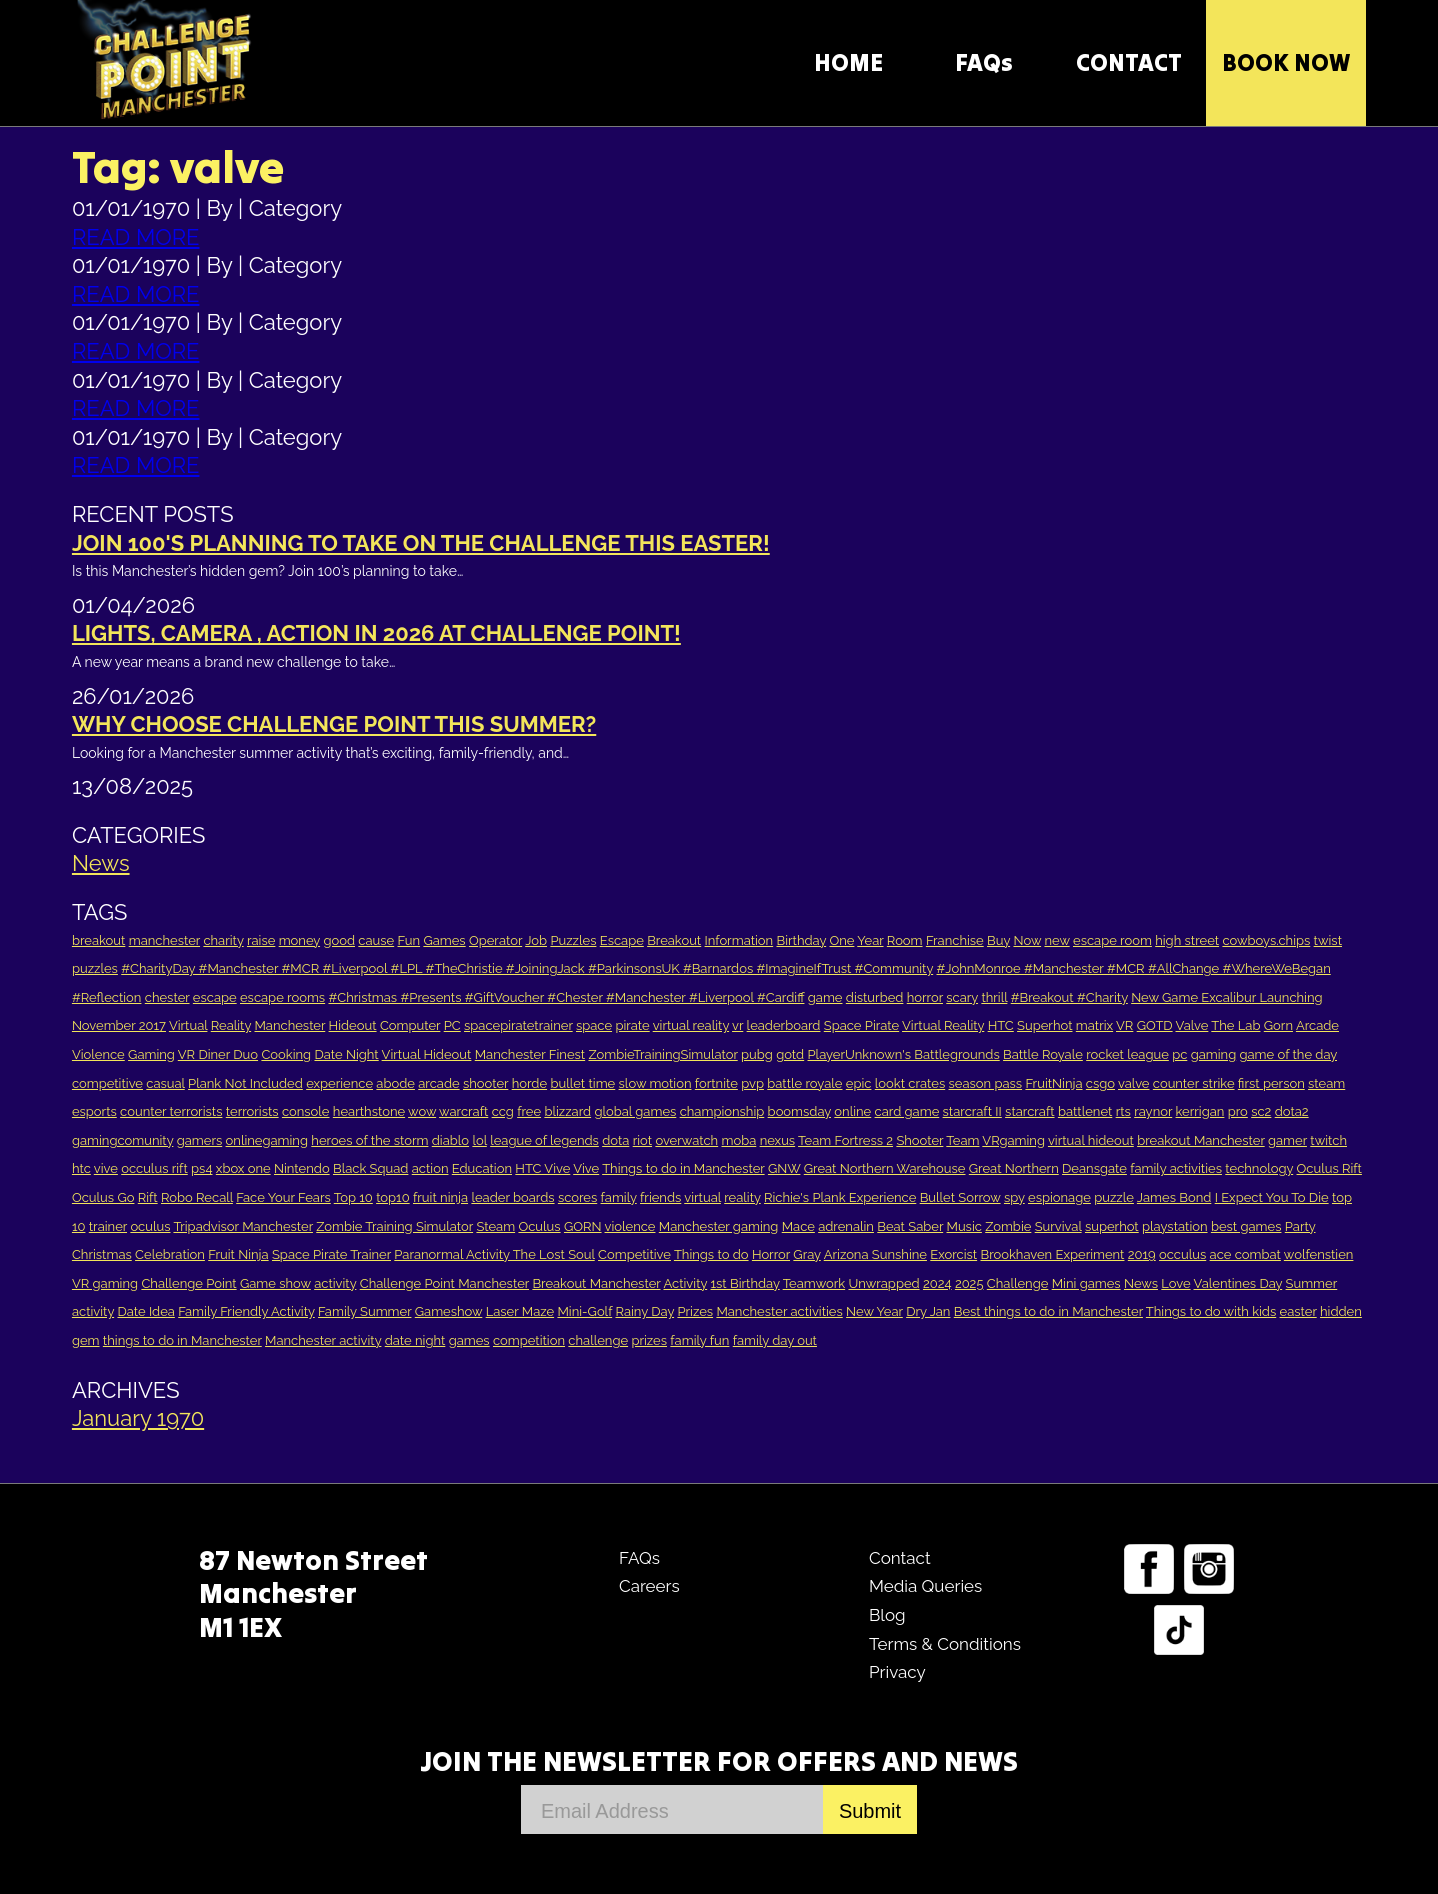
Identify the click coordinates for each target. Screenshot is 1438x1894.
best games (1246, 1226)
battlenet (1085, 1111)
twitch (1328, 1140)
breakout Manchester (1201, 1140)
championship (722, 1111)
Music (964, 1226)
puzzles (95, 968)
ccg (503, 1111)
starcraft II (972, 1111)
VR (1124, 1025)
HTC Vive (542, 1168)
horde (529, 1083)
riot (642, 1140)
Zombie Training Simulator (394, 1226)
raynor (1153, 1111)
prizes (649, 1340)
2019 (1142, 1254)
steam (1326, 1083)
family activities (1176, 1168)
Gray (806, 1254)
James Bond (1174, 1197)
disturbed (875, 997)
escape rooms (282, 997)
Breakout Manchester (596, 1283)
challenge (598, 1340)
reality (742, 1197)
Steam (495, 1226)
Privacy (897, 1672)
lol (479, 1140)
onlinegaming (267, 1140)
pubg (757, 1054)
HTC (1001, 1025)
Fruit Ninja (238, 1254)
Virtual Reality (943, 1025)
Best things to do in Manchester (1048, 1311)
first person (1271, 1083)
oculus (150, 1226)
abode (395, 1083)
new (1056, 940)
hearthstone (369, 1111)
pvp (752, 1083)
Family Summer (364, 1311)
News (101, 863)
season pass (986, 1083)
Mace (798, 1226)
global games (635, 1111)
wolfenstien (1319, 1254)
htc (81, 1168)
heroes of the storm (369, 1140)
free (529, 1111)
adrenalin (846, 1226)
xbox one (243, 1168)
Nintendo (302, 1168)
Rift (148, 1197)
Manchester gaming (719, 1226)
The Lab (1235, 1025)
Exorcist (953, 1254)
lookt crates (910, 1083)
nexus (778, 1140)
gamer (1287, 1140)
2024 (937, 1283)
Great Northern (1014, 1168)
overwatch (686, 1140)
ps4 (201, 1168)
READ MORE (136, 237)
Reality (231, 1025)
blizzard (567, 1111)
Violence (98, 1054)
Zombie (1008, 1226)
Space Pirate (861, 1025)
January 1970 (138, 1418)
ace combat (1245, 1254)
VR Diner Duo (218, 1054)
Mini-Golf (584, 1311)
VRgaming (1013, 1140)
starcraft (1029, 1111)
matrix (1094, 1025)
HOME (848, 62)
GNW (784, 1168)
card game (907, 1111)
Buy (998, 940)
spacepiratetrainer (518, 1025)
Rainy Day (645, 1311)
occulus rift (154, 1168)
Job (536, 940)
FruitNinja (1053, 1083)
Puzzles (573, 940)
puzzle (1114, 1197)
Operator (495, 940)
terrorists (252, 1111)
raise (261, 940)
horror (925, 997)
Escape (622, 940)
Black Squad (370, 1168)
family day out (775, 1340)
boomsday (799, 1111)
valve (1133, 1083)
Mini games (1086, 1283)
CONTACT (1129, 62)
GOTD (1155, 1025)
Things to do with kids (1211, 1311)
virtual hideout (1091, 1140)
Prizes (695, 1311)
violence (630, 1226)
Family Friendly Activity (246, 1311)
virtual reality (691, 1025)
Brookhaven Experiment (1052, 1254)
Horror (771, 1254)
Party (1300, 1226)
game (825, 997)
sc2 (1261, 1111)
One (841, 940)
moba (739, 1140)
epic (859, 1083)
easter (1298, 1311)
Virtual (188, 1025)
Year (870, 940)
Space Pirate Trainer (331, 1254)
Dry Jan (928, 1311)
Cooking (286, 1054)
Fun (409, 940)
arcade (438, 1083)
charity (223, 940)
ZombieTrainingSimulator (662, 1054)
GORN (583, 1226)
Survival (1058, 1226)
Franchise (955, 940)
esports (94, 1111)
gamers (200, 1140)
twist (1328, 940)
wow (422, 1111)
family (619, 1197)
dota (615, 1140)
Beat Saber (910, 1226)
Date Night (346, 1054)
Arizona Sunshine (875, 1254)
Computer (410, 1025)
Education (482, 1168)
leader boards (512, 1197)
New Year (874, 1311)
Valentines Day (1237, 1283)
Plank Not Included (245, 1083)
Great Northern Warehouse (885, 1168)
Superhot (1044, 1025)
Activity (685, 1283)
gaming (1214, 1054)
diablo (450, 1140)
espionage (1059, 1197)
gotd (790, 1054)
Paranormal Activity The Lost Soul (494, 1254)
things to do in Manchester (182, 1340)
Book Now (1286, 62)
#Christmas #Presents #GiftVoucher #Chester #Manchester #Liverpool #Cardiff (566, 997)
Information (739, 940)
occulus (1182, 1254)
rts (1123, 1111)
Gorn (1278, 1025)
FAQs (984, 62)
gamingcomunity (122, 1140)
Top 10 (353, 1197)
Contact (900, 1558)
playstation (1174, 1226)
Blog (887, 1615)
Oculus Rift (1329, 1168)
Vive (586, 1168)
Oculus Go (103, 1197)
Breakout (674, 940)
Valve (1192, 1025)
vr (737, 1025)
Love (1175, 1283)
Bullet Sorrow (960, 1197)
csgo (1100, 1083)
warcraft (463, 1111)
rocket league (1127, 1054)
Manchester (290, 1025)
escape (215, 997)
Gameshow (449, 1311)
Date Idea (145, 1311)
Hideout (353, 1025)
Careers (649, 1586)
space (594, 1025)
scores (577, 1197)
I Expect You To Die (1272, 1197)
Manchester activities (779, 1311)
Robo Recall (197, 1197)
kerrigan (1200, 1111)
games (469, 1340)
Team (962, 1140)
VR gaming (105, 1283)
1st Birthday (745, 1283)
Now (1027, 940)
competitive (107, 1083)
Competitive (634, 1254)
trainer (108, 1226)
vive (106, 1168)
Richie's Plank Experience (840, 1197)
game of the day (1289, 1054)
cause (376, 940)
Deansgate (1094, 1168)
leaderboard (784, 1025)
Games (444, 940)
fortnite (716, 1083)
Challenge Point (188, 1283)
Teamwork (814, 1283)
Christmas (102, 1254)
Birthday (802, 940)
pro (1238, 1111)
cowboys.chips (1266, 940)
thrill (994, 997)
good (339, 940)
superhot (1112, 1226)
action (430, 1168)
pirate (632, 1025)
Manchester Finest (530, 1054)
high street (1187, 940)
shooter (485, 1083)
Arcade (1317, 1025)
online (852, 1111)
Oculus (539, 1226)
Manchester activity (323, 1340)
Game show (275, 1283)
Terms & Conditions (945, 1644)
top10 (393, 1197)
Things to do (711, 1254)
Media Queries (925, 1586)
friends (660, 1197)
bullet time (582, 1083)
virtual (702, 1197)
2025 (969, 1283)
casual (165, 1083)
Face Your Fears (283, 1197)
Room (905, 940)
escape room (1112, 940)
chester (167, 997)
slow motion (655, 1083)
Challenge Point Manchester (444, 1283)
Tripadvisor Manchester (242, 1226)
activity (335, 1283)
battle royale (804, 1083)
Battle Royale (1043, 1054)
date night (415, 1340)
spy (1014, 1197)
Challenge (1018, 1283)
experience (339, 1083)
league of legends (544, 1140)
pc (1179, 1054)
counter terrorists (171, 1111)
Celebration (170, 1254)
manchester (164, 940)
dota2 (1292, 1111)
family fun (699, 1340)
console (306, 1111)
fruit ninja (440, 1197)
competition (529, 1340)
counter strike (1194, 1083)
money (299, 940)
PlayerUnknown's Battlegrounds (904, 1054)
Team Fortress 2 (845, 1140)
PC (452, 1025)
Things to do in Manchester (683, 1168)
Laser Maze (520, 1311)
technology (1259, 1168)
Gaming (151, 1054)
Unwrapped (883, 1283)
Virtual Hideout (427, 1054)
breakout (98, 940)
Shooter (919, 1140)
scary (962, 997)
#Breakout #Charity (1069, 997)
